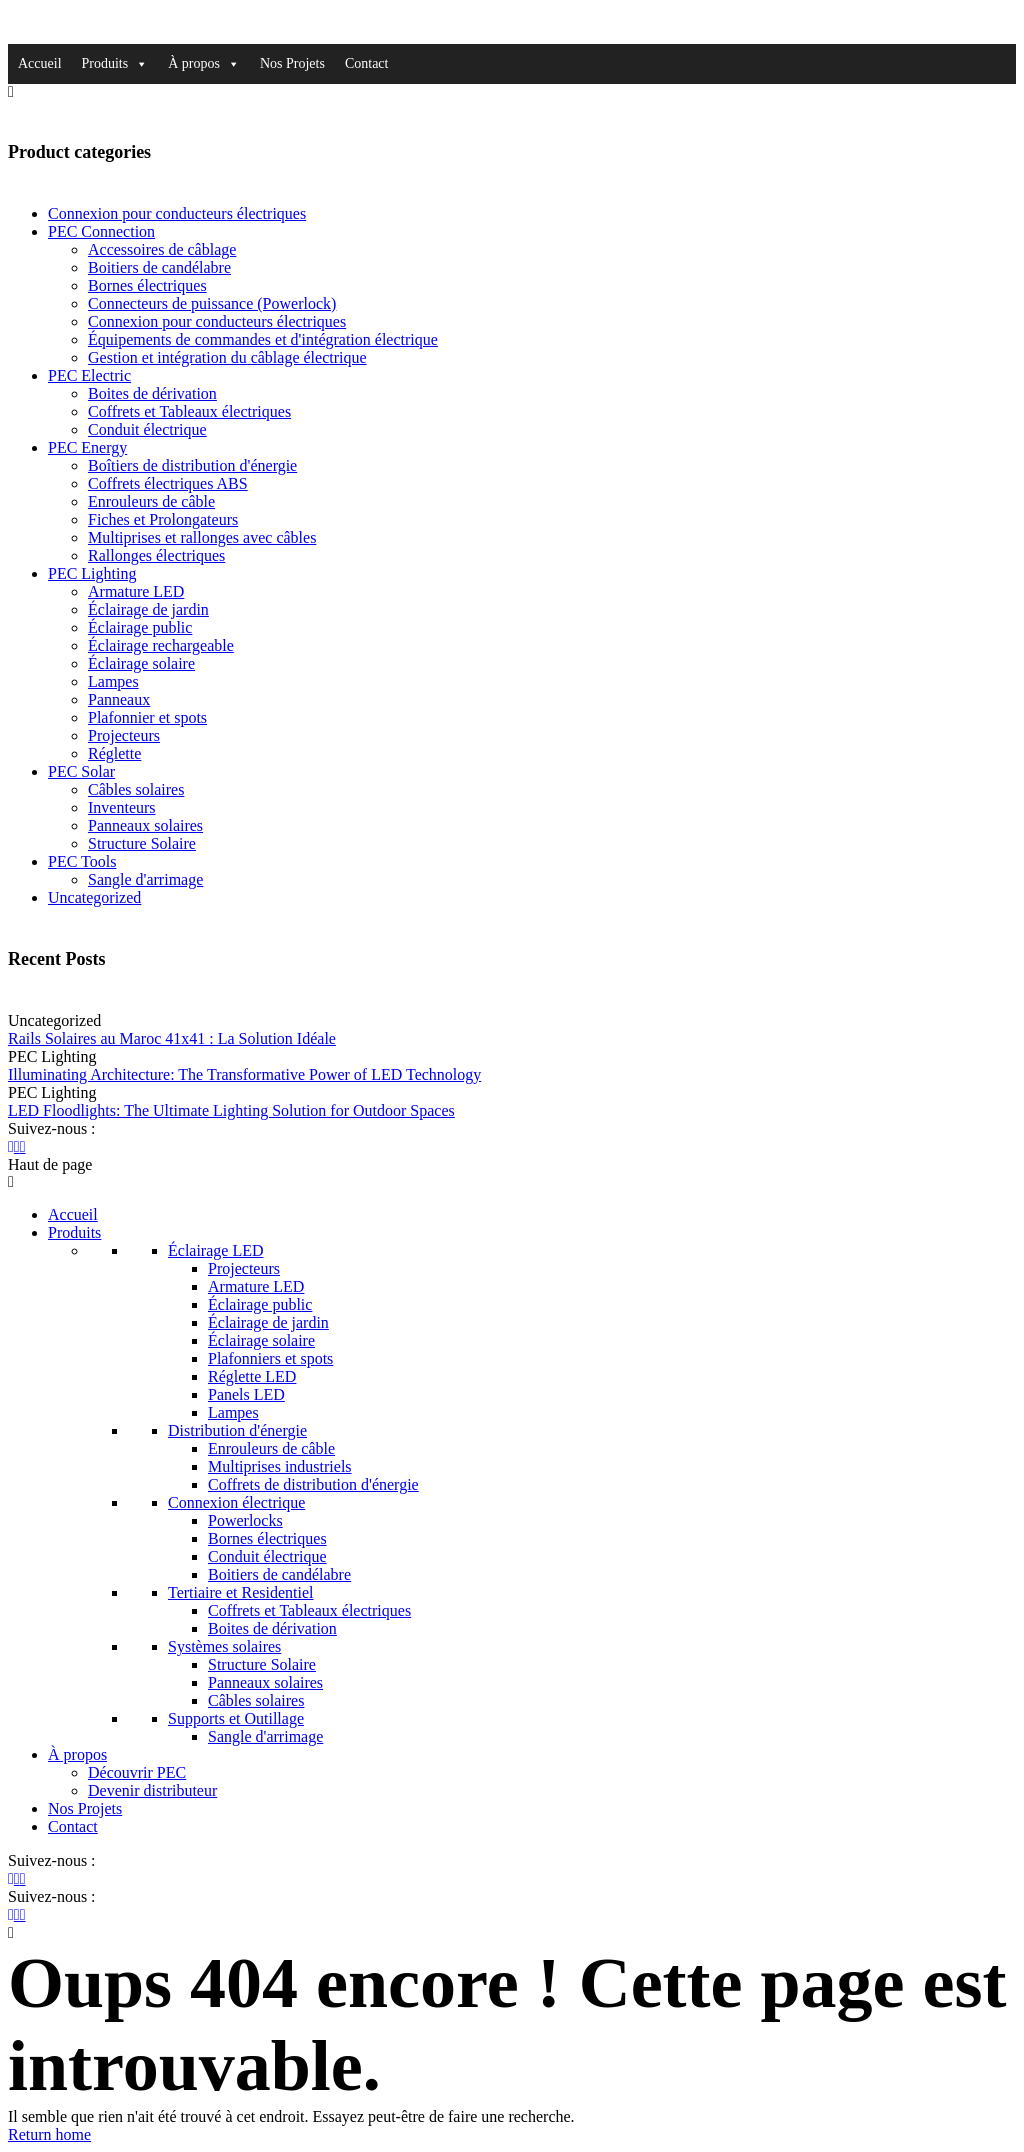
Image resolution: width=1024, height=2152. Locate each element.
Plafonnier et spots (147, 717)
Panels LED (246, 1394)
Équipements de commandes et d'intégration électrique (263, 339)
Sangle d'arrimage (145, 879)
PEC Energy (87, 447)
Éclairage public (140, 627)
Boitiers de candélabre (159, 267)
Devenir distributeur (152, 1790)
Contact (367, 63)
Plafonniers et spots (270, 1358)
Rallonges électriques (156, 555)
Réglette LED (252, 1376)
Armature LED (136, 591)
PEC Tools (82, 861)
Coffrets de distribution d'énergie (313, 1484)
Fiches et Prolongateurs (163, 519)
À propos (204, 64)
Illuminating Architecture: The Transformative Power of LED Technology (244, 1074)
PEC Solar (81, 771)
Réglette (114, 753)
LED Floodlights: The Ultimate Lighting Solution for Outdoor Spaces (231, 1110)
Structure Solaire (142, 843)
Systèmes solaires (224, 1646)
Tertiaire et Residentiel (240, 1592)
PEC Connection (101, 231)
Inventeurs (122, 807)
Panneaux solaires (145, 825)
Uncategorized (94, 897)
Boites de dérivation (152, 393)
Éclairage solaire (141, 663)
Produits (115, 64)
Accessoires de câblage (162, 249)
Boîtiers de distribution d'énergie (192, 465)
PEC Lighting (92, 573)
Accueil (40, 63)
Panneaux (119, 699)
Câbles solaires (136, 789)
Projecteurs (124, 735)
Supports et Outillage (236, 1718)
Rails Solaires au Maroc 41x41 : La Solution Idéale (172, 1038)
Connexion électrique (236, 1502)
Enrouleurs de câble (151, 501)
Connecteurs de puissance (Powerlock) (212, 303)
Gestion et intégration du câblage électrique (227, 357)
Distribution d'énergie (237, 1430)
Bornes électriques (147, 285)
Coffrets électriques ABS (168, 483)
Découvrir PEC (137, 1772)
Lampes (113, 681)
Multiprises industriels (280, 1466)
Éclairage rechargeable (161, 645)
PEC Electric (89, 375)
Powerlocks (245, 1520)
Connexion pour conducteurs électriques (177, 213)
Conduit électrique (147, 429)
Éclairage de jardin (148, 609)
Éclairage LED (216, 1250)
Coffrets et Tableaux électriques (189, 411)
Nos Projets (292, 63)
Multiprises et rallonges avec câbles (202, 537)
